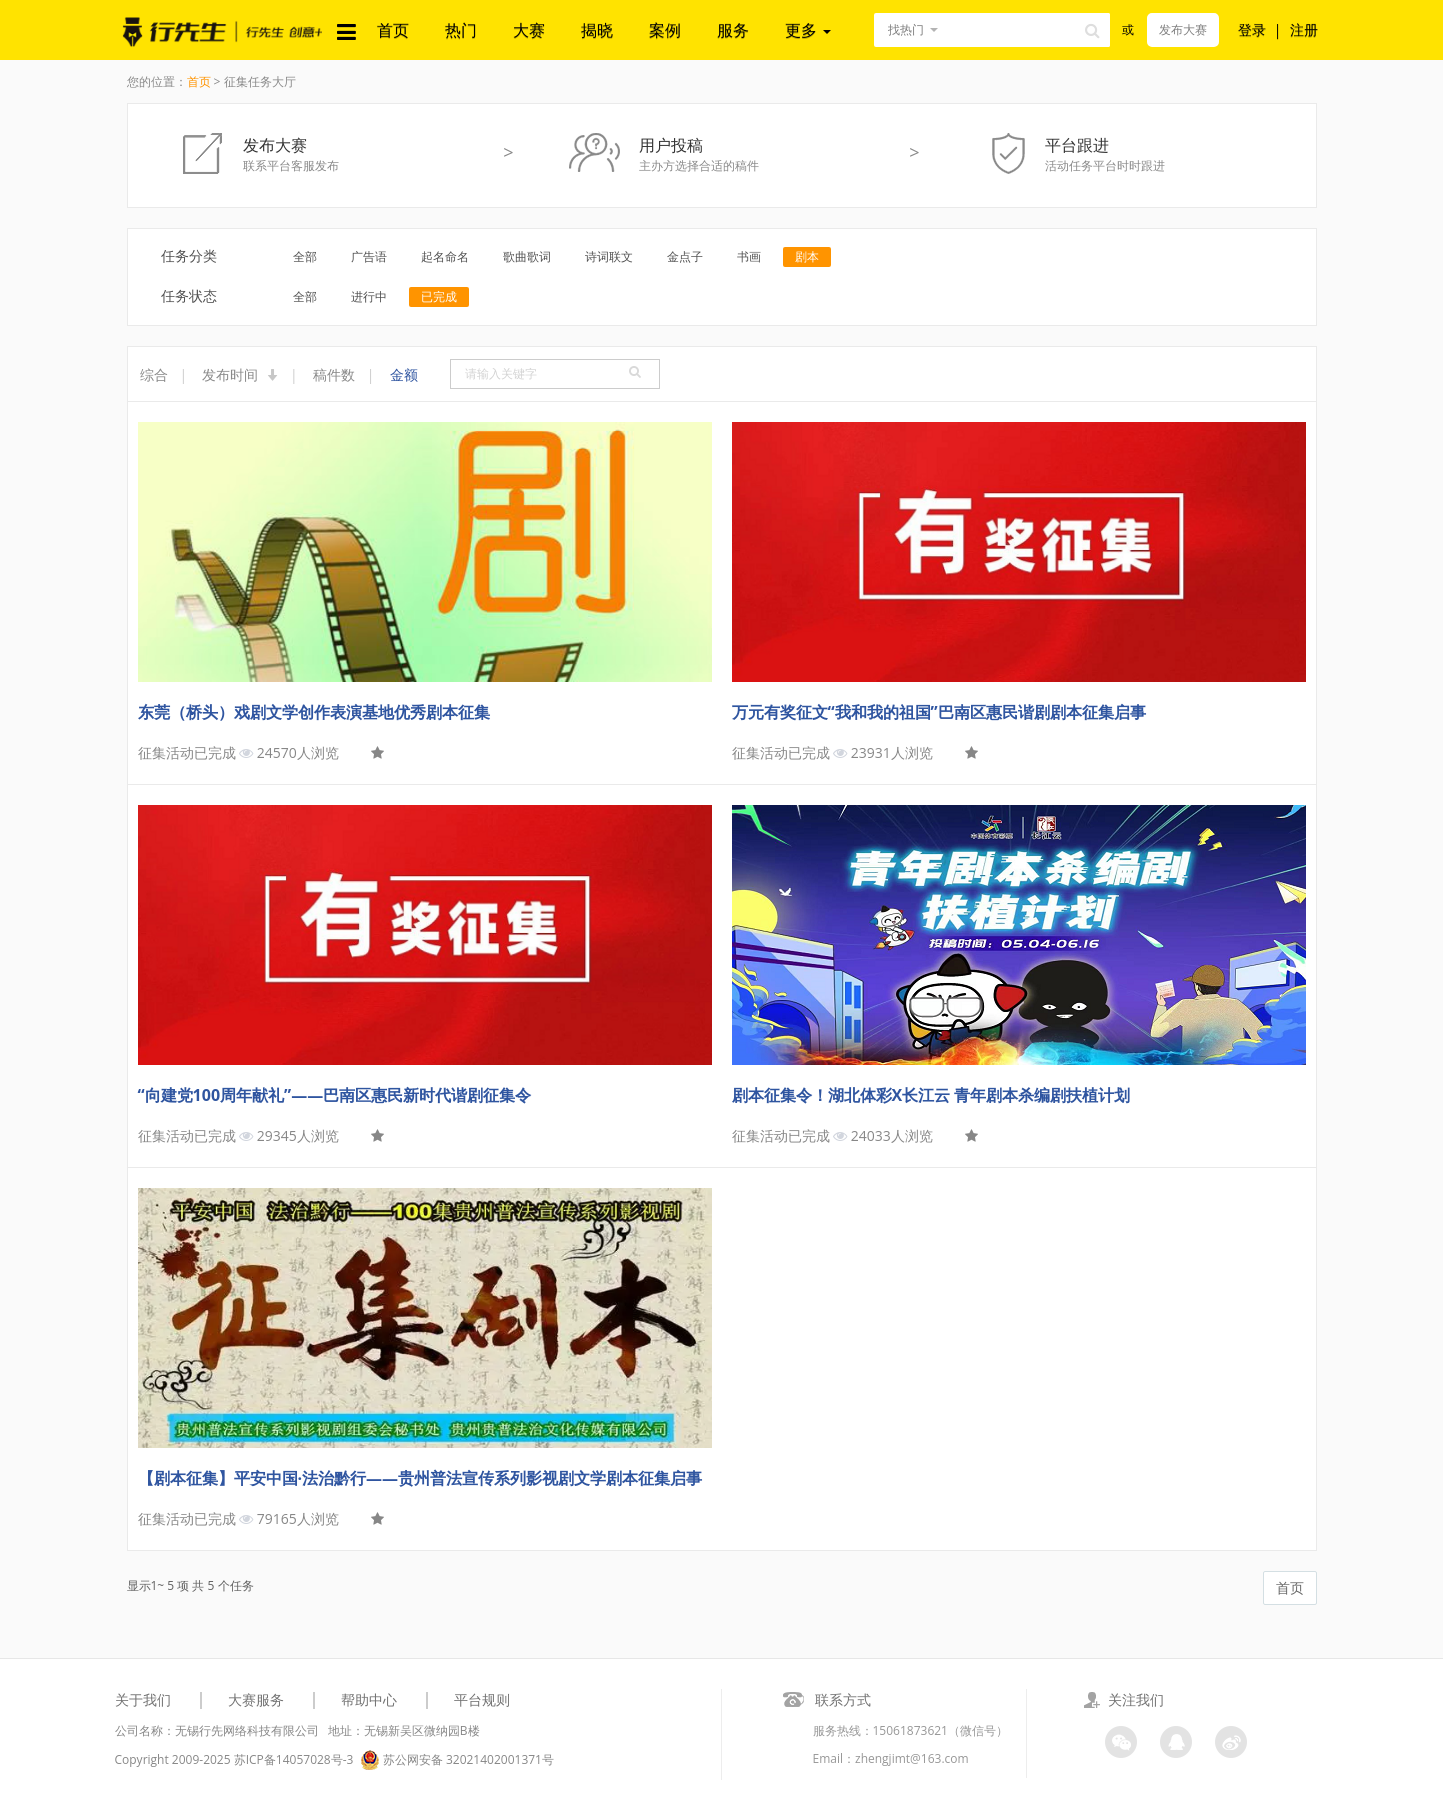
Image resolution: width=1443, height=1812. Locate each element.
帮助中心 (369, 1699)
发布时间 (240, 374)
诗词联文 (609, 256)
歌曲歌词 (527, 256)
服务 (733, 30)
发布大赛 (1183, 29)
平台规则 (482, 1699)
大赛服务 (256, 1699)
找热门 (906, 29)
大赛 (529, 30)
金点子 (685, 256)
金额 (404, 374)
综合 (154, 374)
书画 (749, 256)
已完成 (439, 296)
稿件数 (334, 374)
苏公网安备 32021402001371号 (457, 1760)
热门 (461, 30)
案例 (665, 30)
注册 (1304, 29)
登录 (1252, 29)
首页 (393, 30)
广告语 (369, 256)
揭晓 (597, 30)
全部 (305, 256)
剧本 (807, 256)
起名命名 (445, 256)
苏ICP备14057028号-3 (294, 1759)
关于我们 (143, 1699)
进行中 (369, 296)
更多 (808, 30)
